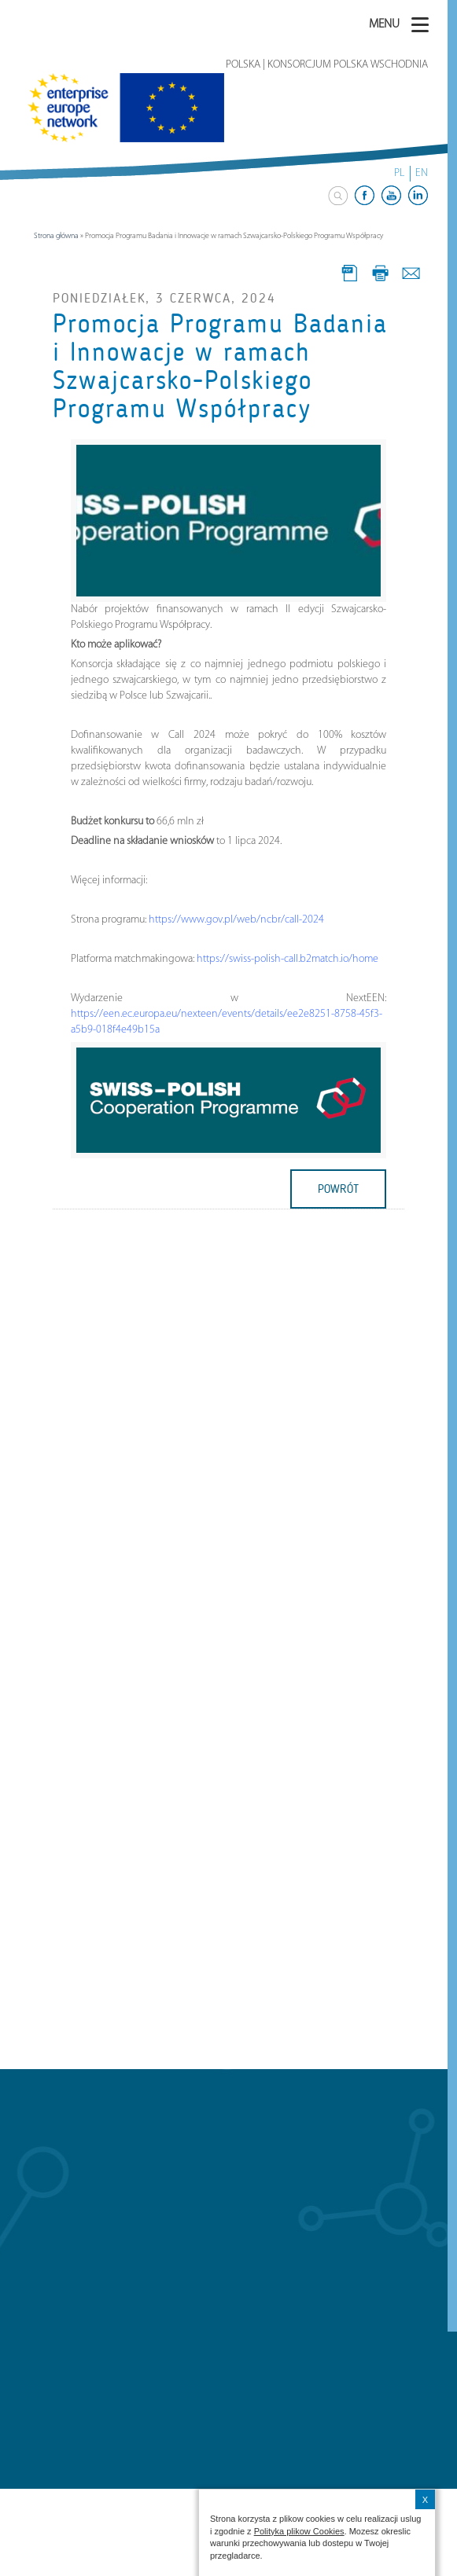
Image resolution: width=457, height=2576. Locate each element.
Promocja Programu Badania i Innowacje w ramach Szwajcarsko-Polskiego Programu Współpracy (220, 366)
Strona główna (56, 236)
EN (421, 173)
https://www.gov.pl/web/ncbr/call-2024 (236, 920)
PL (399, 173)
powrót (338, 1189)
